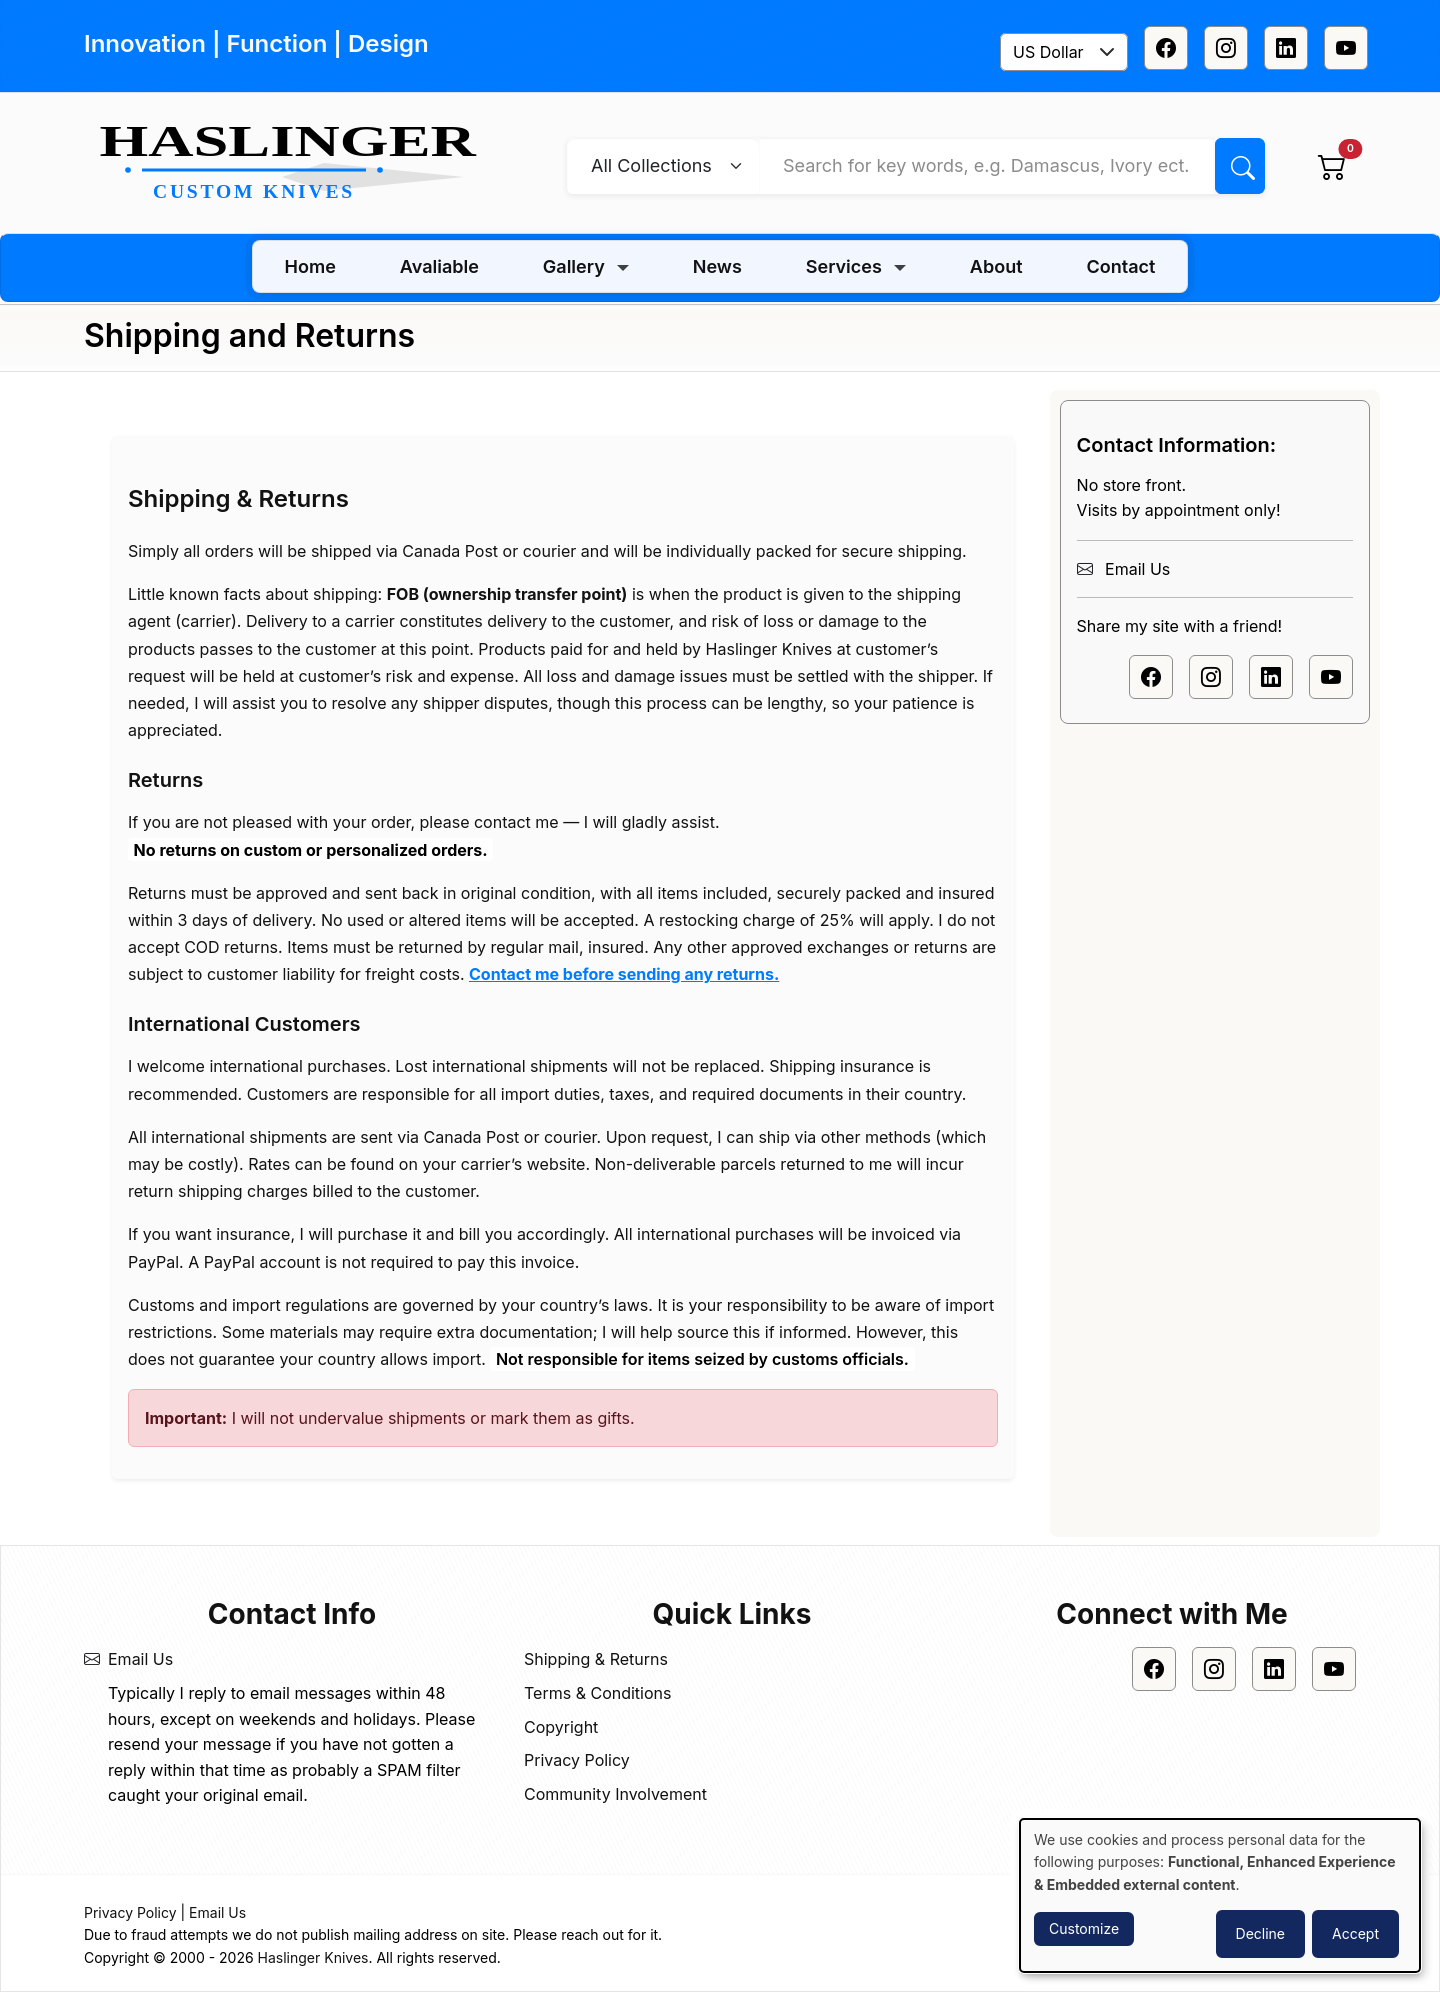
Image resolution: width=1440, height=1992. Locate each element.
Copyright (561, 1727)
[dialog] (1220, 1895)
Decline (1260, 1933)
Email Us (1137, 569)
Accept (1355, 1933)
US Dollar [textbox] (1048, 52)
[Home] (296, 164)
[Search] (1240, 166)
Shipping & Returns (596, 1659)
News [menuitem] (717, 266)
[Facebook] (1166, 48)
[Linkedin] (1286, 48)
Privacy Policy (577, 1760)
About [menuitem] (996, 266)
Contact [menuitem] (1121, 266)
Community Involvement (615, 1794)
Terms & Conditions (597, 1693)
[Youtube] (1346, 48)
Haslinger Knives (313, 1957)
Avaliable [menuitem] (439, 266)
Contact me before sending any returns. (624, 974)
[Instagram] (1226, 48)
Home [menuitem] (310, 266)
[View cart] (1332, 166)
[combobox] (1064, 52)
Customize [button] (1084, 1928)
